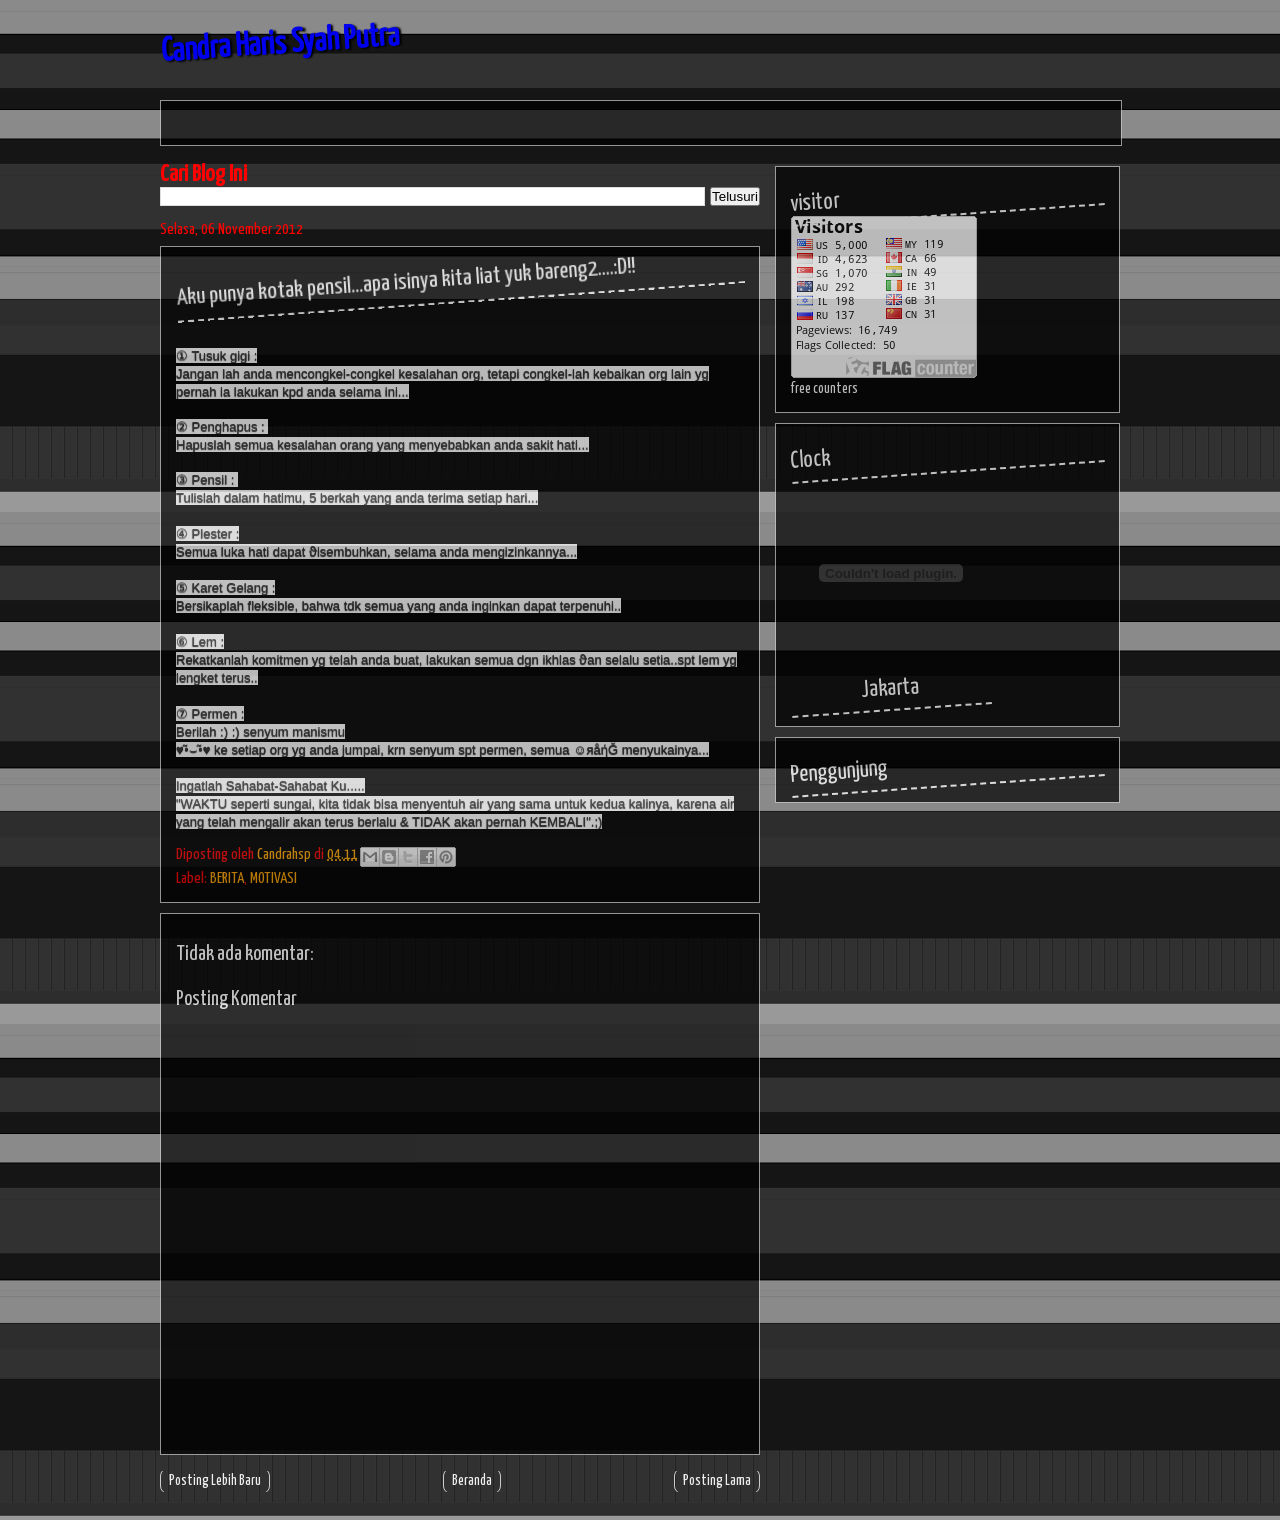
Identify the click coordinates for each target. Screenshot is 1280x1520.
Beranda (472, 1481)
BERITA (227, 878)
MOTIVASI (273, 878)
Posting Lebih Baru (215, 1481)
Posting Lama (717, 1481)
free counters (824, 389)
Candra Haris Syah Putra (280, 45)
